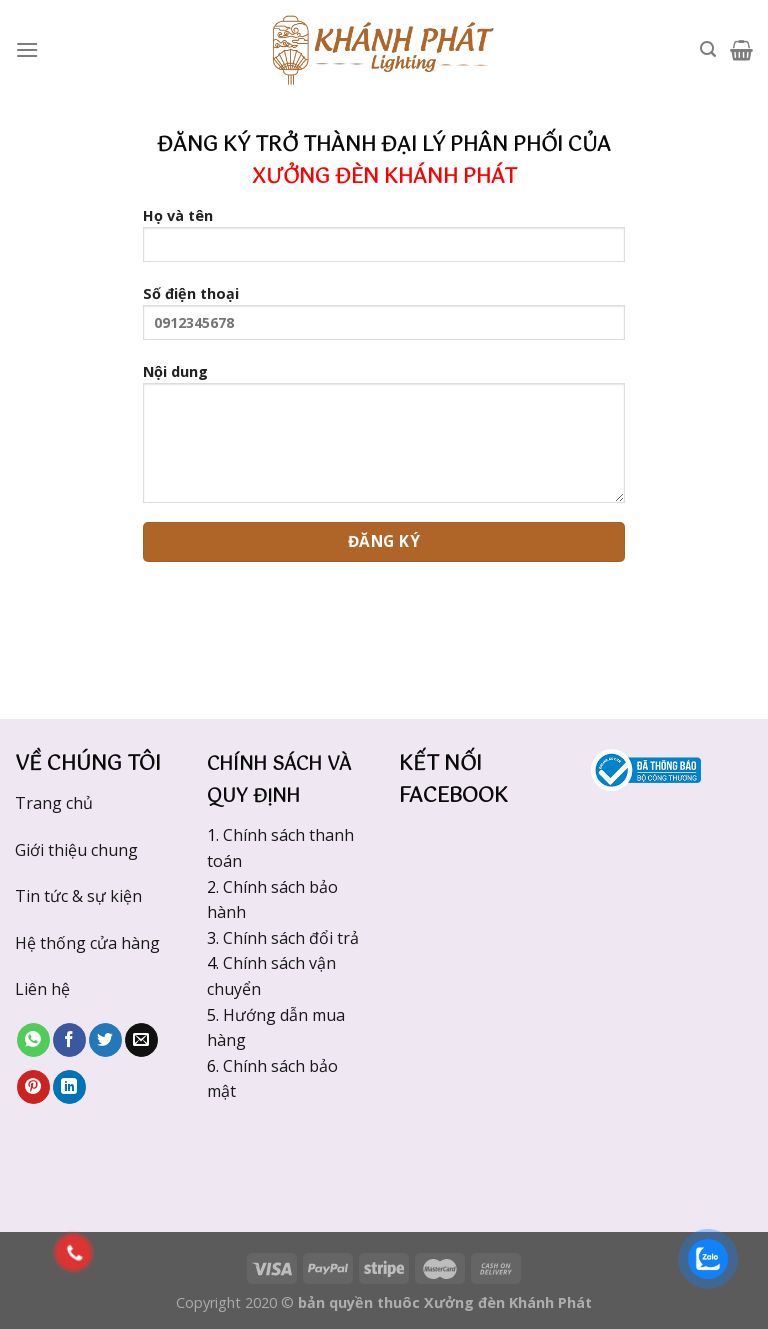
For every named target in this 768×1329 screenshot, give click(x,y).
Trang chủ (54, 803)
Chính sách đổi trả (291, 938)
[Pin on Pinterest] (33, 1087)
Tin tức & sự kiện (78, 896)
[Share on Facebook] (69, 1040)
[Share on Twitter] (105, 1040)
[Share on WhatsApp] (33, 1040)
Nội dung (384, 439)
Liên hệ (42, 989)
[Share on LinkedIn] (69, 1087)
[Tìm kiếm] (708, 49)
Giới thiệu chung (76, 850)
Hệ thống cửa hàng (87, 943)
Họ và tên (384, 241)
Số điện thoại (384, 319)
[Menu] (27, 49)
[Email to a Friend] (141, 1040)
